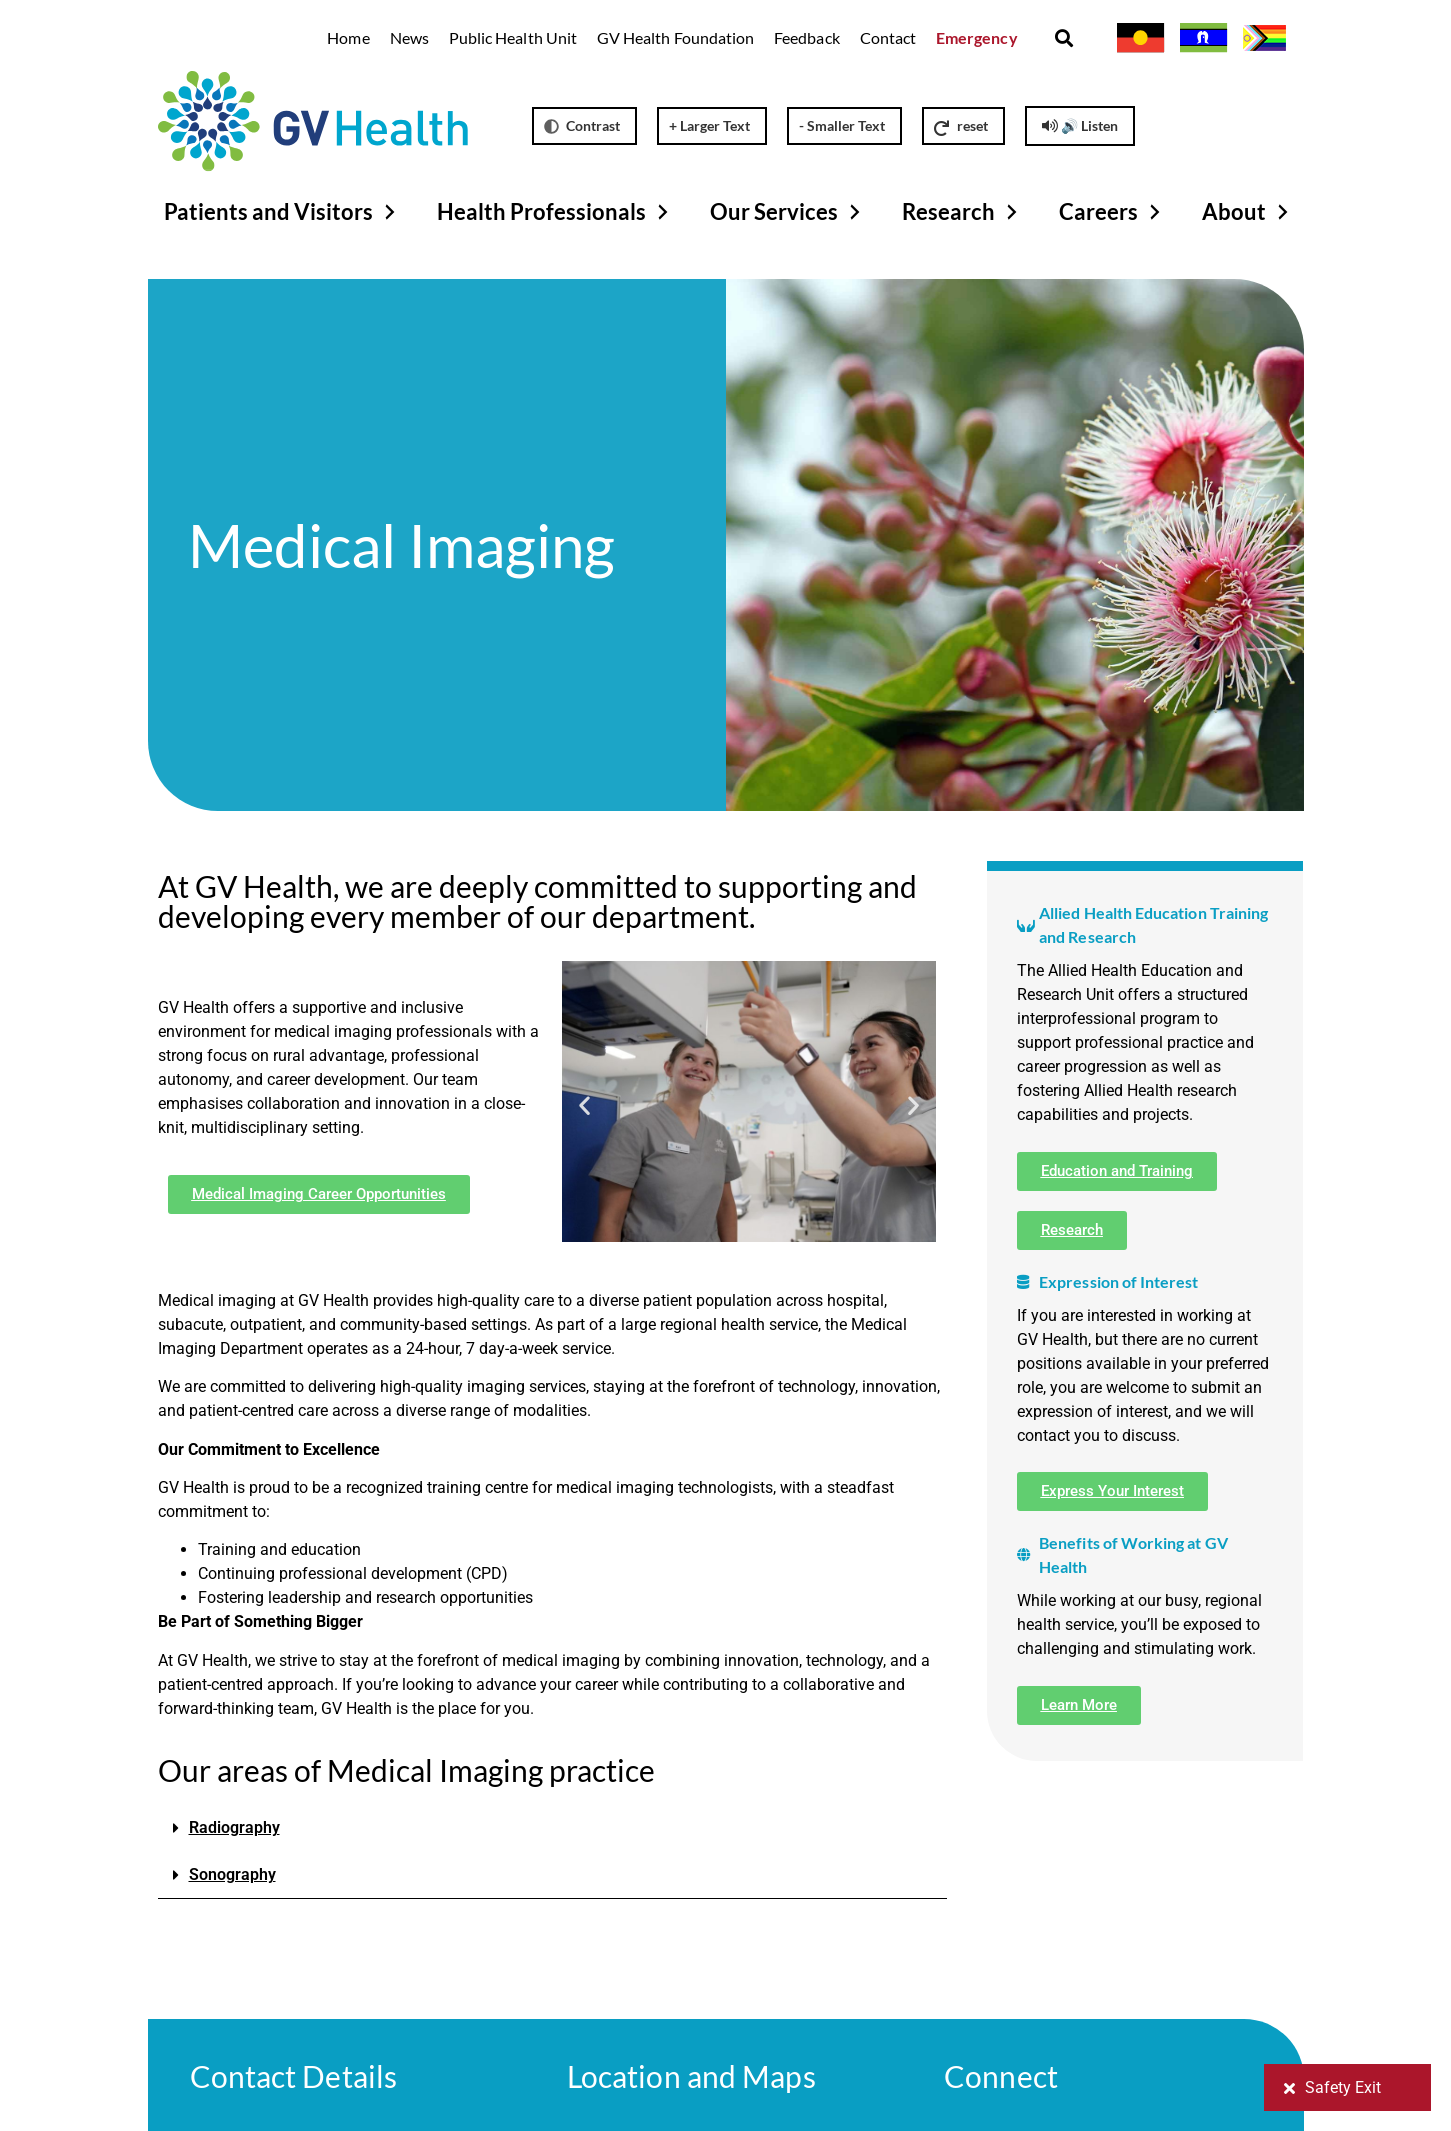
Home (348, 37)
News (409, 37)
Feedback (806, 37)
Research (962, 212)
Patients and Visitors (282, 212)
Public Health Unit (513, 37)
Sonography (232, 1874)
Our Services (788, 212)
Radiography (234, 1827)
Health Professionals (555, 212)
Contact (888, 37)
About (1248, 212)
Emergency (977, 37)
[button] (1064, 38)
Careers (1112, 212)
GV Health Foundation (675, 37)
